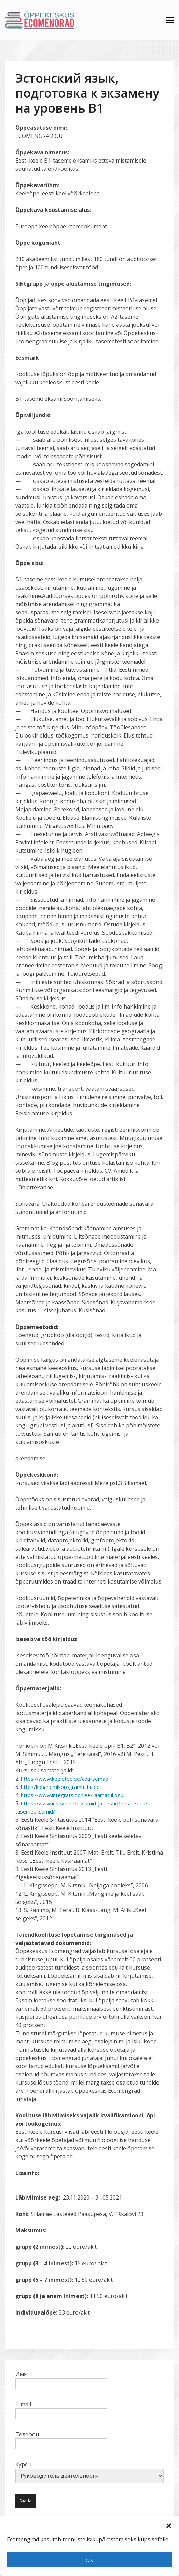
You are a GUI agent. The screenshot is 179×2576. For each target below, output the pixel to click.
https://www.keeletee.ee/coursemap (67, 1778)
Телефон (61, 2439)
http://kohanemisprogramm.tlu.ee (64, 1787)
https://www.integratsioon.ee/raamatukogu (77, 1795)
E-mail (61, 2409)
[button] (168, 2525)
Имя (61, 2378)
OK (89, 2559)
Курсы (89, 2472)
